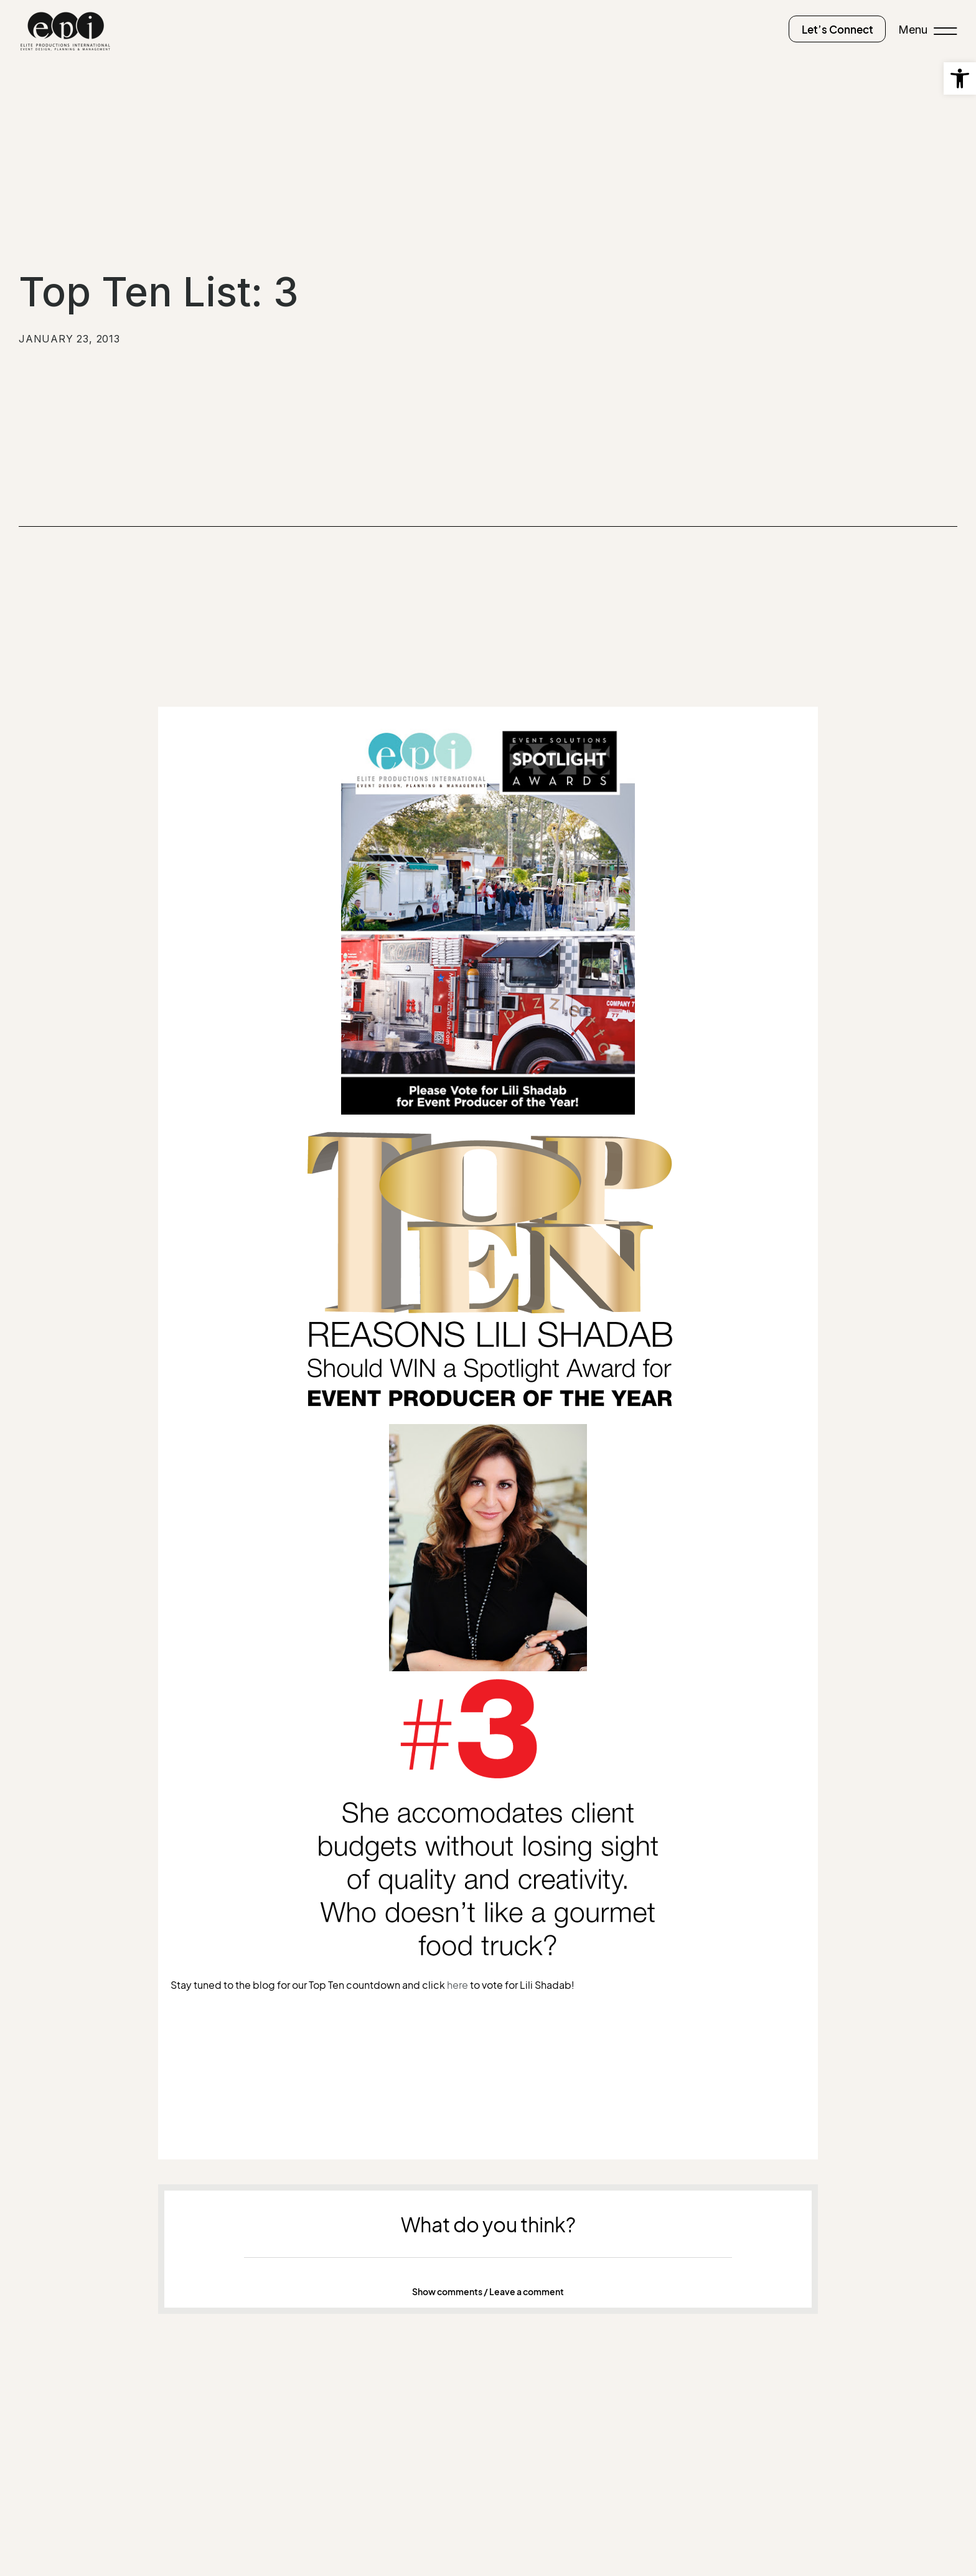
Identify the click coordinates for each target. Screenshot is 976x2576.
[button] (488, 2291)
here (457, 1984)
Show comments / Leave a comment (488, 2291)
